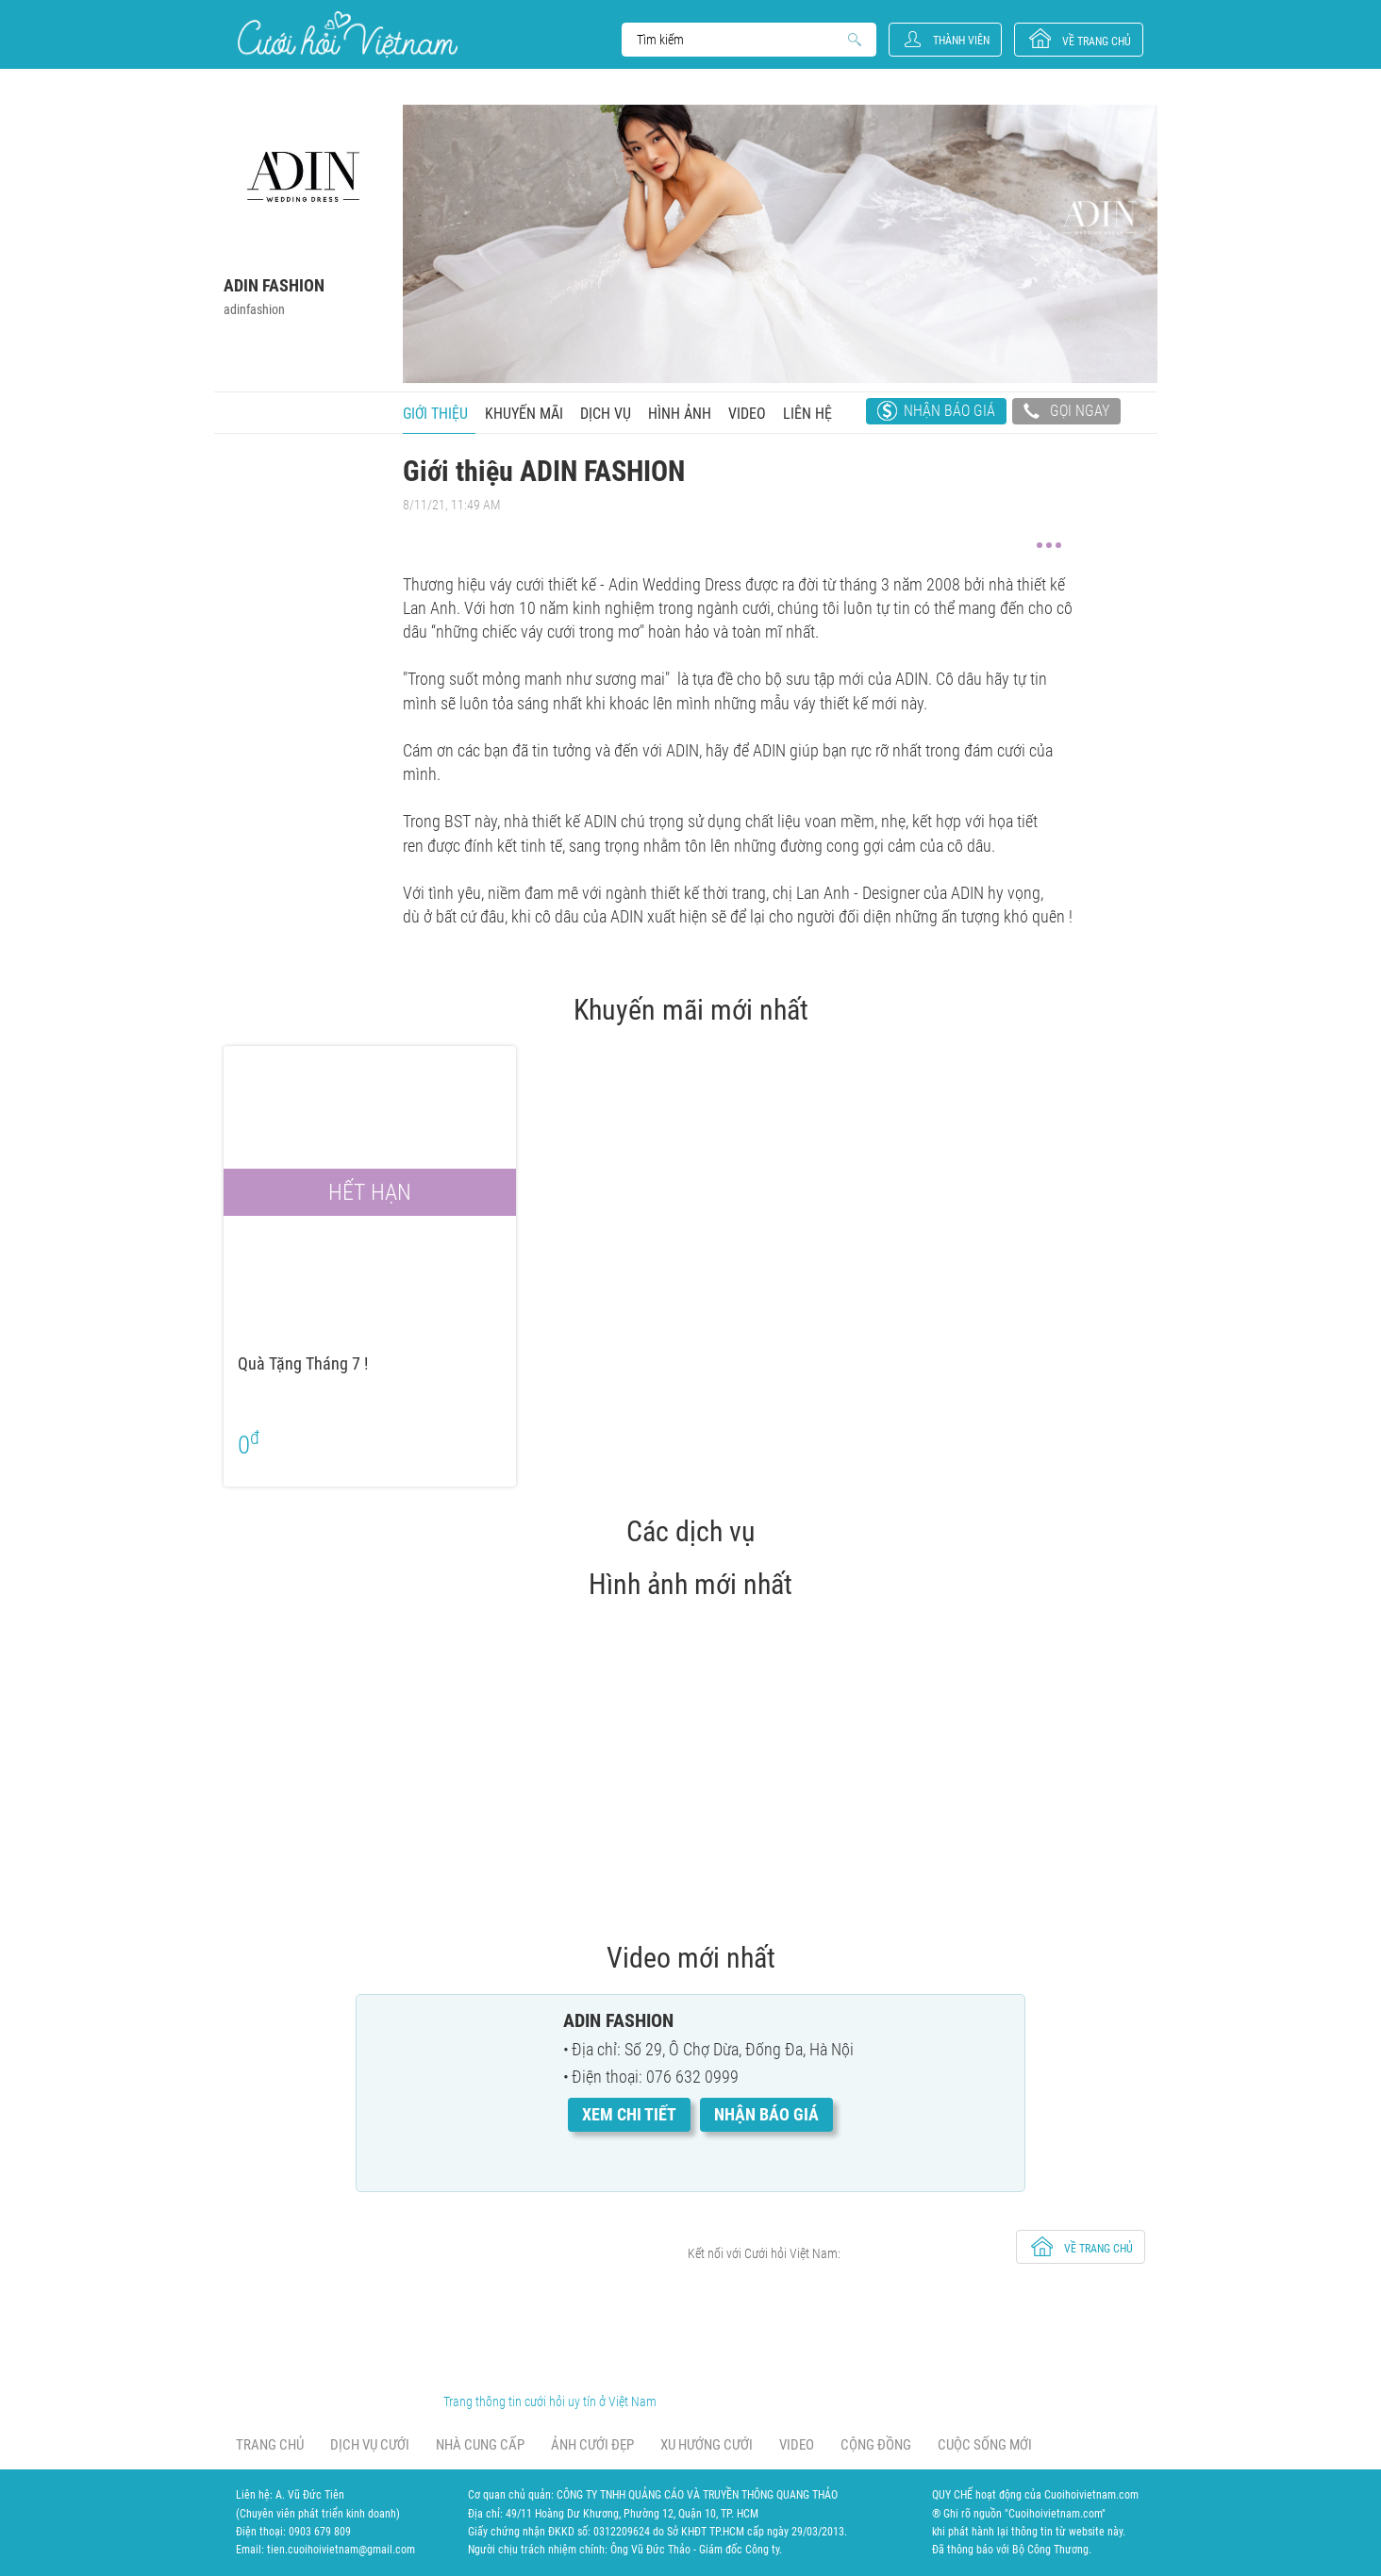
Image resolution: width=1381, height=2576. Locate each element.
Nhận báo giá (949, 411)
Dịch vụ (605, 414)
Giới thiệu (435, 414)
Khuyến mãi (524, 414)
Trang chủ (270, 2444)
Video (747, 414)
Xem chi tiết (629, 2114)
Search (740, 40)
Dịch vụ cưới (369, 2444)
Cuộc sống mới (985, 2444)
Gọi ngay (1066, 413)
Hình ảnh (679, 414)
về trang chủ (1096, 41)
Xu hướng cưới (706, 2444)
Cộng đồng (875, 2444)
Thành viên (961, 40)
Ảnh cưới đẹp (592, 2444)
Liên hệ (807, 414)
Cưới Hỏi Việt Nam (348, 34)
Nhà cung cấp (480, 2444)
